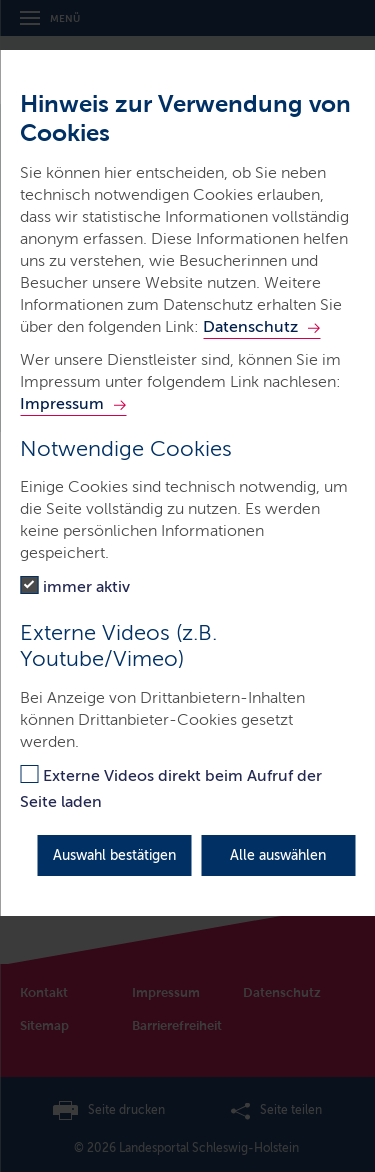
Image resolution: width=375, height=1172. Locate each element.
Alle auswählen (278, 855)
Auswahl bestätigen (114, 855)
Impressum (62, 403)
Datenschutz (250, 326)
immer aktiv (86, 586)
